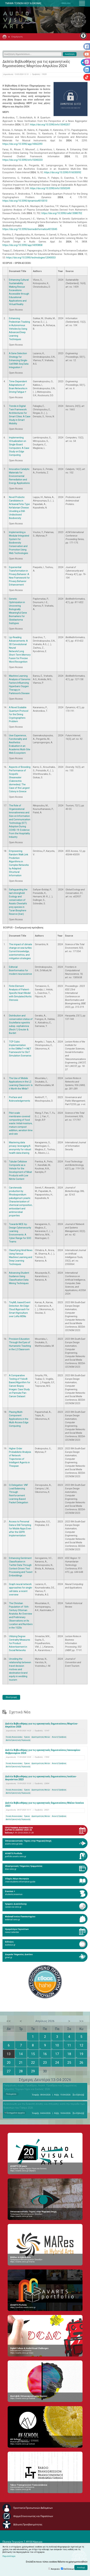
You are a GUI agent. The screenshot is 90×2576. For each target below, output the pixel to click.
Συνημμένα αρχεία (16, 2113)
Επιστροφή (11, 1697)
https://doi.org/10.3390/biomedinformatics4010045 (29, 229)
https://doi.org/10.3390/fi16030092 (62, 172)
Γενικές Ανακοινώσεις (14, 1737)
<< (8, 2021)
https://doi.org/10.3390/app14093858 (22, 245)
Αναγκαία (55, 2569)
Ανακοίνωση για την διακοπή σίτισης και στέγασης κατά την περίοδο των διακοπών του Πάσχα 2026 (44, 2105)
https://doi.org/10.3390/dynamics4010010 (24, 200)
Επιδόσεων (69, 2569)
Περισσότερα (8, 2556)
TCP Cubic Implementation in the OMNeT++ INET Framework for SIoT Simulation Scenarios (20, 1048)
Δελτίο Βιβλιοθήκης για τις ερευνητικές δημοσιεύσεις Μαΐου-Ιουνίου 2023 (44, 1804)
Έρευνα (27, 1737)
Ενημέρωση (17, 36)
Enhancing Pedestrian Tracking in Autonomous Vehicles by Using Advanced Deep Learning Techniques (19, 329)
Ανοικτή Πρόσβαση (59, 1737)
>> (81, 2021)
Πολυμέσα (11, 2094)
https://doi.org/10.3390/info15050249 (50, 188)
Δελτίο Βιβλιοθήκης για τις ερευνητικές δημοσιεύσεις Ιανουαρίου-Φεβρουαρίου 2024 (43, 1751)
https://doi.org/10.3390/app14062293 (22, 144)
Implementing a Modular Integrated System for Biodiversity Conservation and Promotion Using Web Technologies (19, 542)
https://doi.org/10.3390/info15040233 (22, 160)
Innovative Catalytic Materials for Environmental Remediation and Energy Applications (19, 476)
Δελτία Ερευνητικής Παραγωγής (18, 1740)
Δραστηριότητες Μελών (41, 1737)
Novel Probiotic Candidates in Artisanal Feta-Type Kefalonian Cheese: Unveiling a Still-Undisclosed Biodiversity (19, 507)
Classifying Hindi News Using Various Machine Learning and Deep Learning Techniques (20, 1257)
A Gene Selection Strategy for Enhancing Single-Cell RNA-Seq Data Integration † (18, 360)
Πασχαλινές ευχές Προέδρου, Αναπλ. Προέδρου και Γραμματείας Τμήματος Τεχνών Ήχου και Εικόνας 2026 (40, 2087)
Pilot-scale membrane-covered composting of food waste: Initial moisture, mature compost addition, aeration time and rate (21, 1123)
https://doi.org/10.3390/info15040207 (50, 124)
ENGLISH (66, 3)
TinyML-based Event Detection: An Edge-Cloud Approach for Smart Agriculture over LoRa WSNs (19, 1309)
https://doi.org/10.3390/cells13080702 (61, 213)
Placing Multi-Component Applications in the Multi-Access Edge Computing (18, 1419)
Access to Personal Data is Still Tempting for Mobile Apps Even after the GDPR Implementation (20, 1528)
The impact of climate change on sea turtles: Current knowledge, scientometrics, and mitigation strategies (20, 951)
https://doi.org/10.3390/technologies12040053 (31, 257)
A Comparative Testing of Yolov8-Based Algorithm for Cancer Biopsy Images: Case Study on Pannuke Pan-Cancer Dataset (19, 1386)
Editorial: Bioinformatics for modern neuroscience (20, 970)
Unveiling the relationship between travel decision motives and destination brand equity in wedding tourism (20, 1669)
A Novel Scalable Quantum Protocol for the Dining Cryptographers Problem (18, 714)
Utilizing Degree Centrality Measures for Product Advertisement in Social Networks (19, 1643)
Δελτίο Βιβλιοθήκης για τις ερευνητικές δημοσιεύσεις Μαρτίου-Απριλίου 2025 (41, 1725)
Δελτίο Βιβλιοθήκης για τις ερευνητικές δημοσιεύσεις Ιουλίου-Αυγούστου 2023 (41, 1778)
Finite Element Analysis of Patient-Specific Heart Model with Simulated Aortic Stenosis (20, 993)
